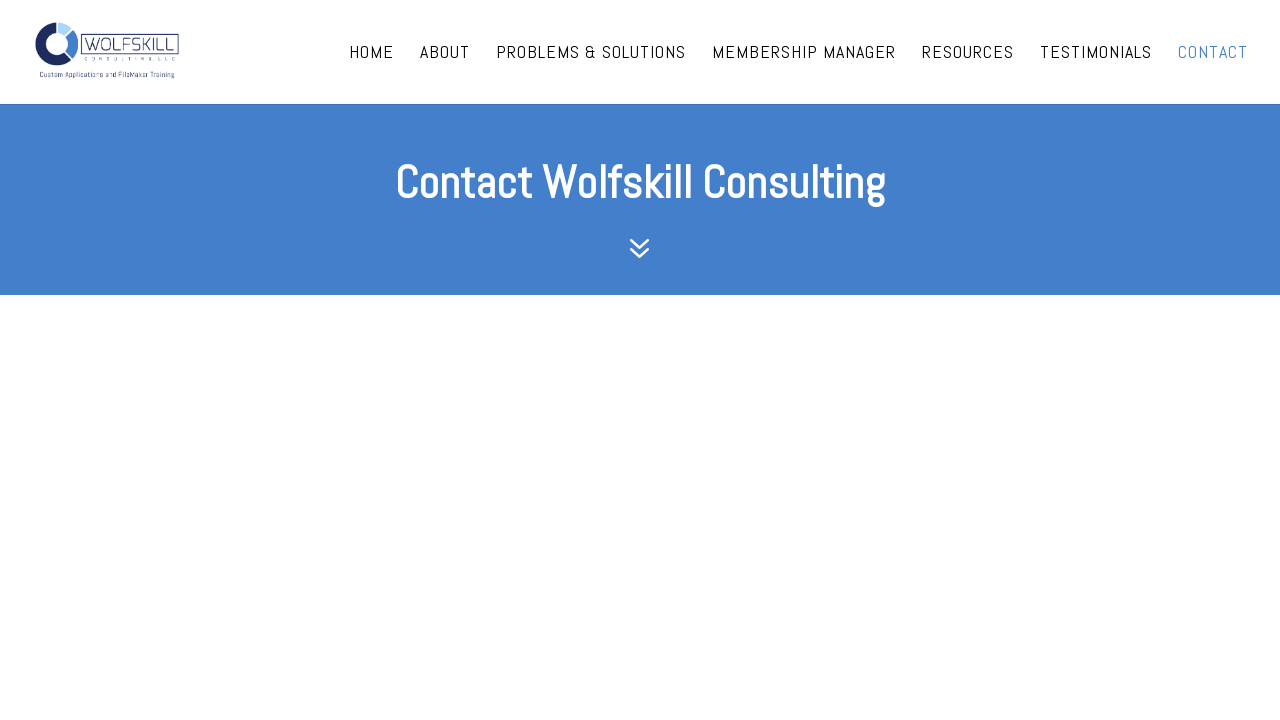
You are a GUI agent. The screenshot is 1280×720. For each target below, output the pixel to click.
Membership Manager (804, 54)
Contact (1213, 54)
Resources (968, 54)
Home (371, 54)
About (445, 54)
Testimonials (1096, 54)
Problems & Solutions (591, 54)
